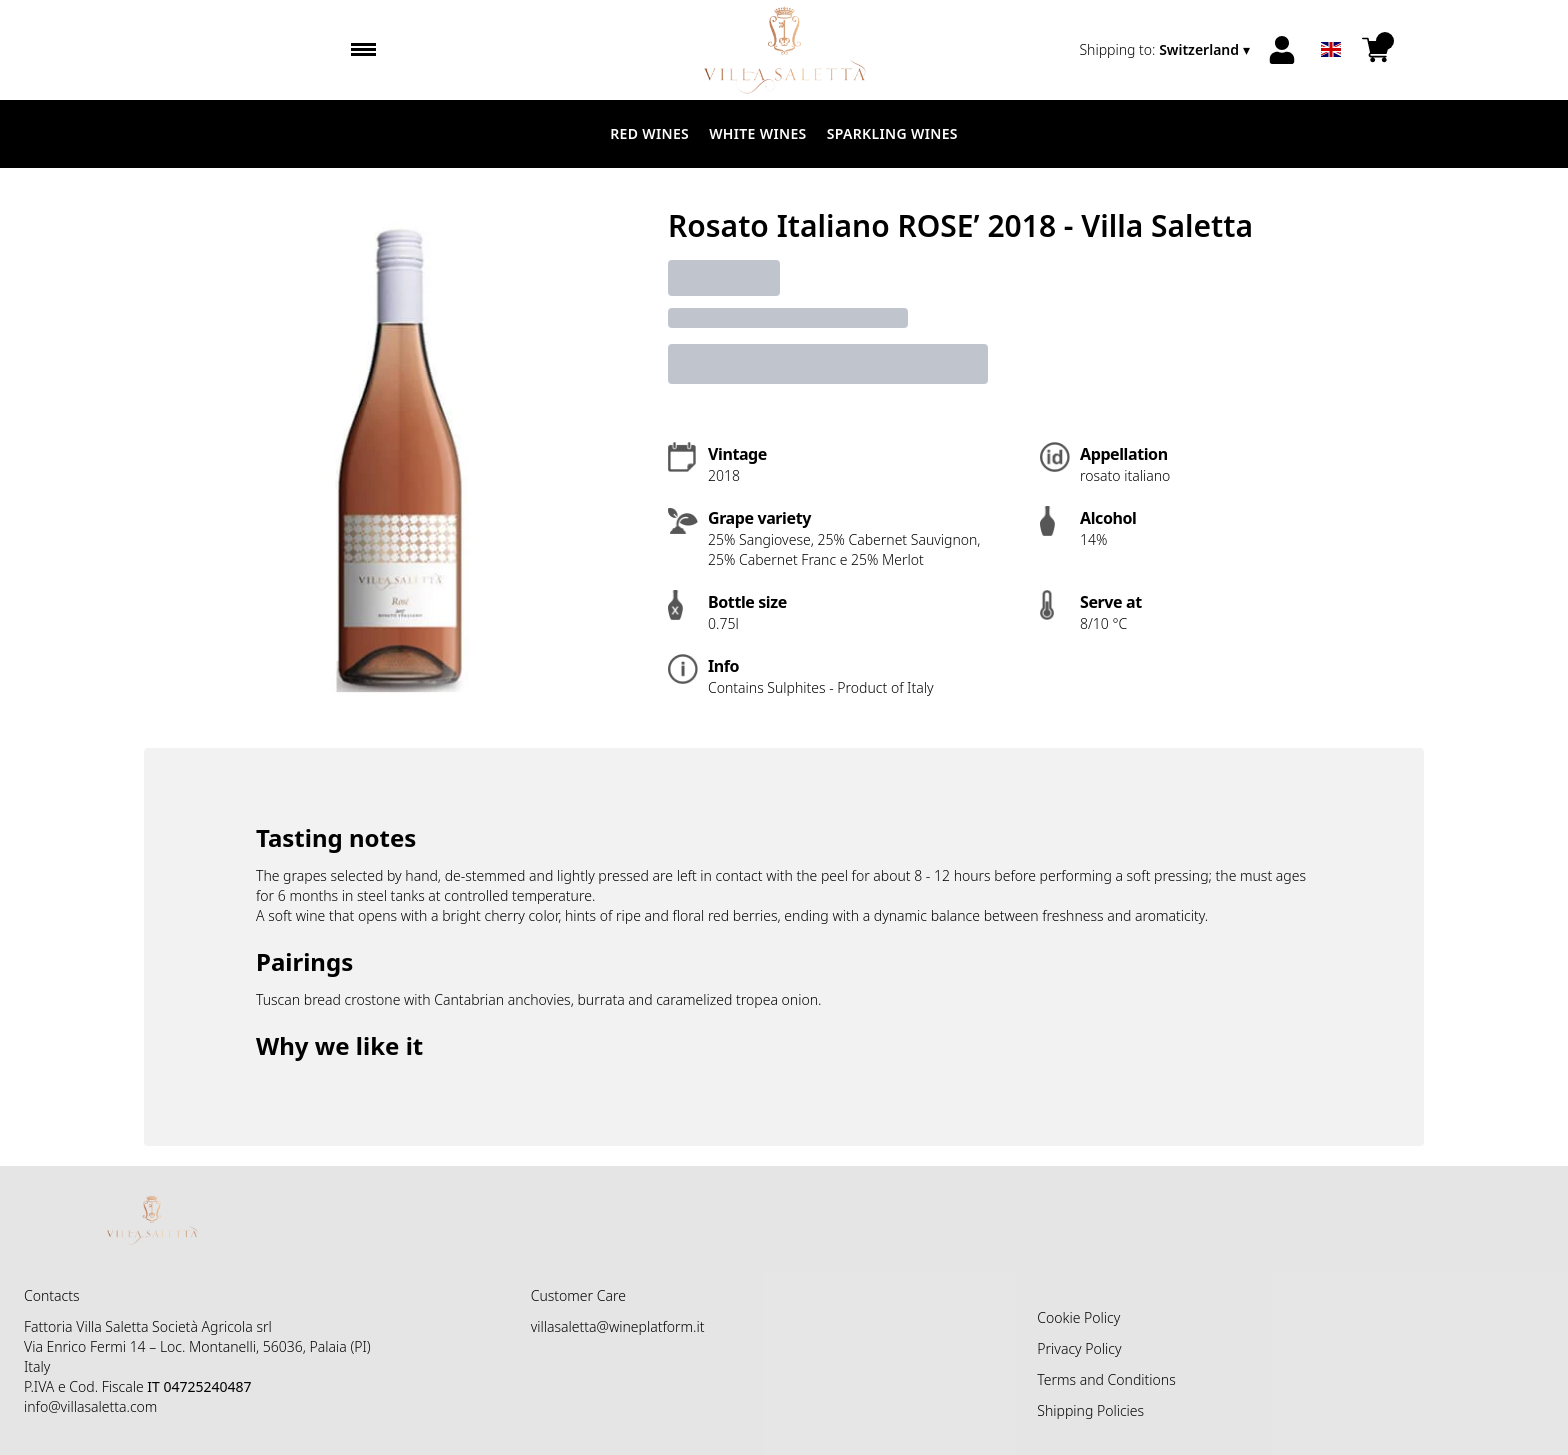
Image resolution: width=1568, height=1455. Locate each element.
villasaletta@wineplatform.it (618, 1326)
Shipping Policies (1090, 1410)
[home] (784, 50)
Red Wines (649, 133)
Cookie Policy (1078, 1317)
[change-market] (1166, 50)
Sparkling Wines (892, 133)
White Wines (758, 133)
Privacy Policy (1079, 1348)
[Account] (1282, 50)
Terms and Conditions (1106, 1379)
